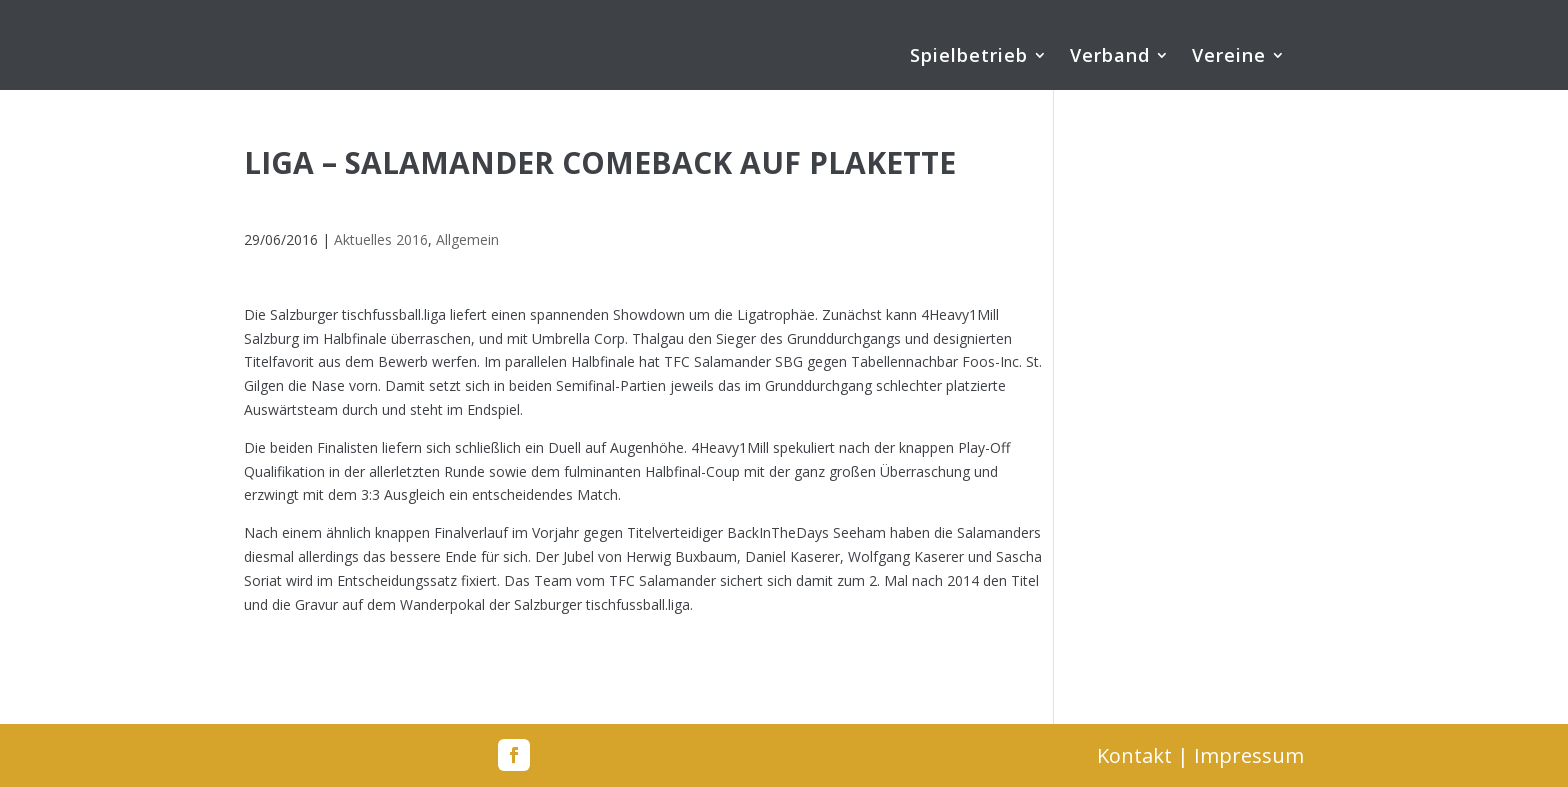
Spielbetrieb (969, 57)
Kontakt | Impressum (1200, 755)
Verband (1110, 57)
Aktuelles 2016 (381, 239)
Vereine (1229, 57)
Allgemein (467, 239)
